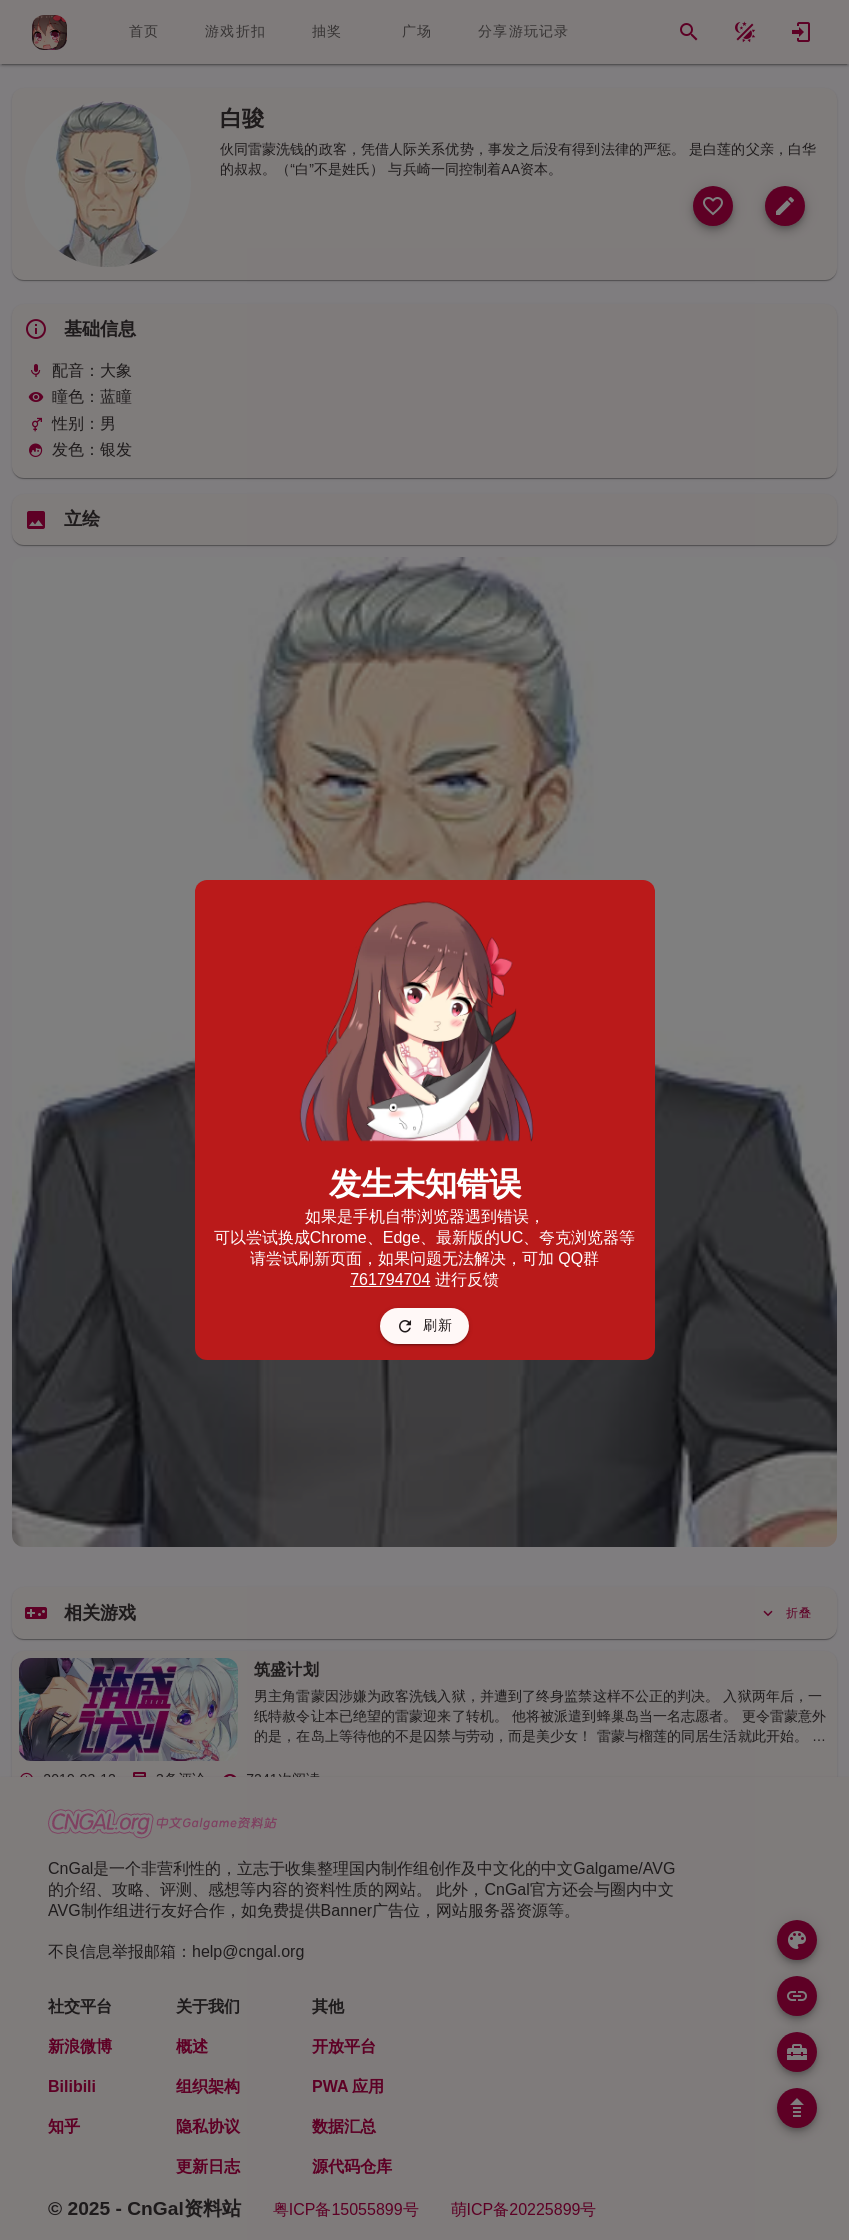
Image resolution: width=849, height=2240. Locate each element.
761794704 (390, 1279)
